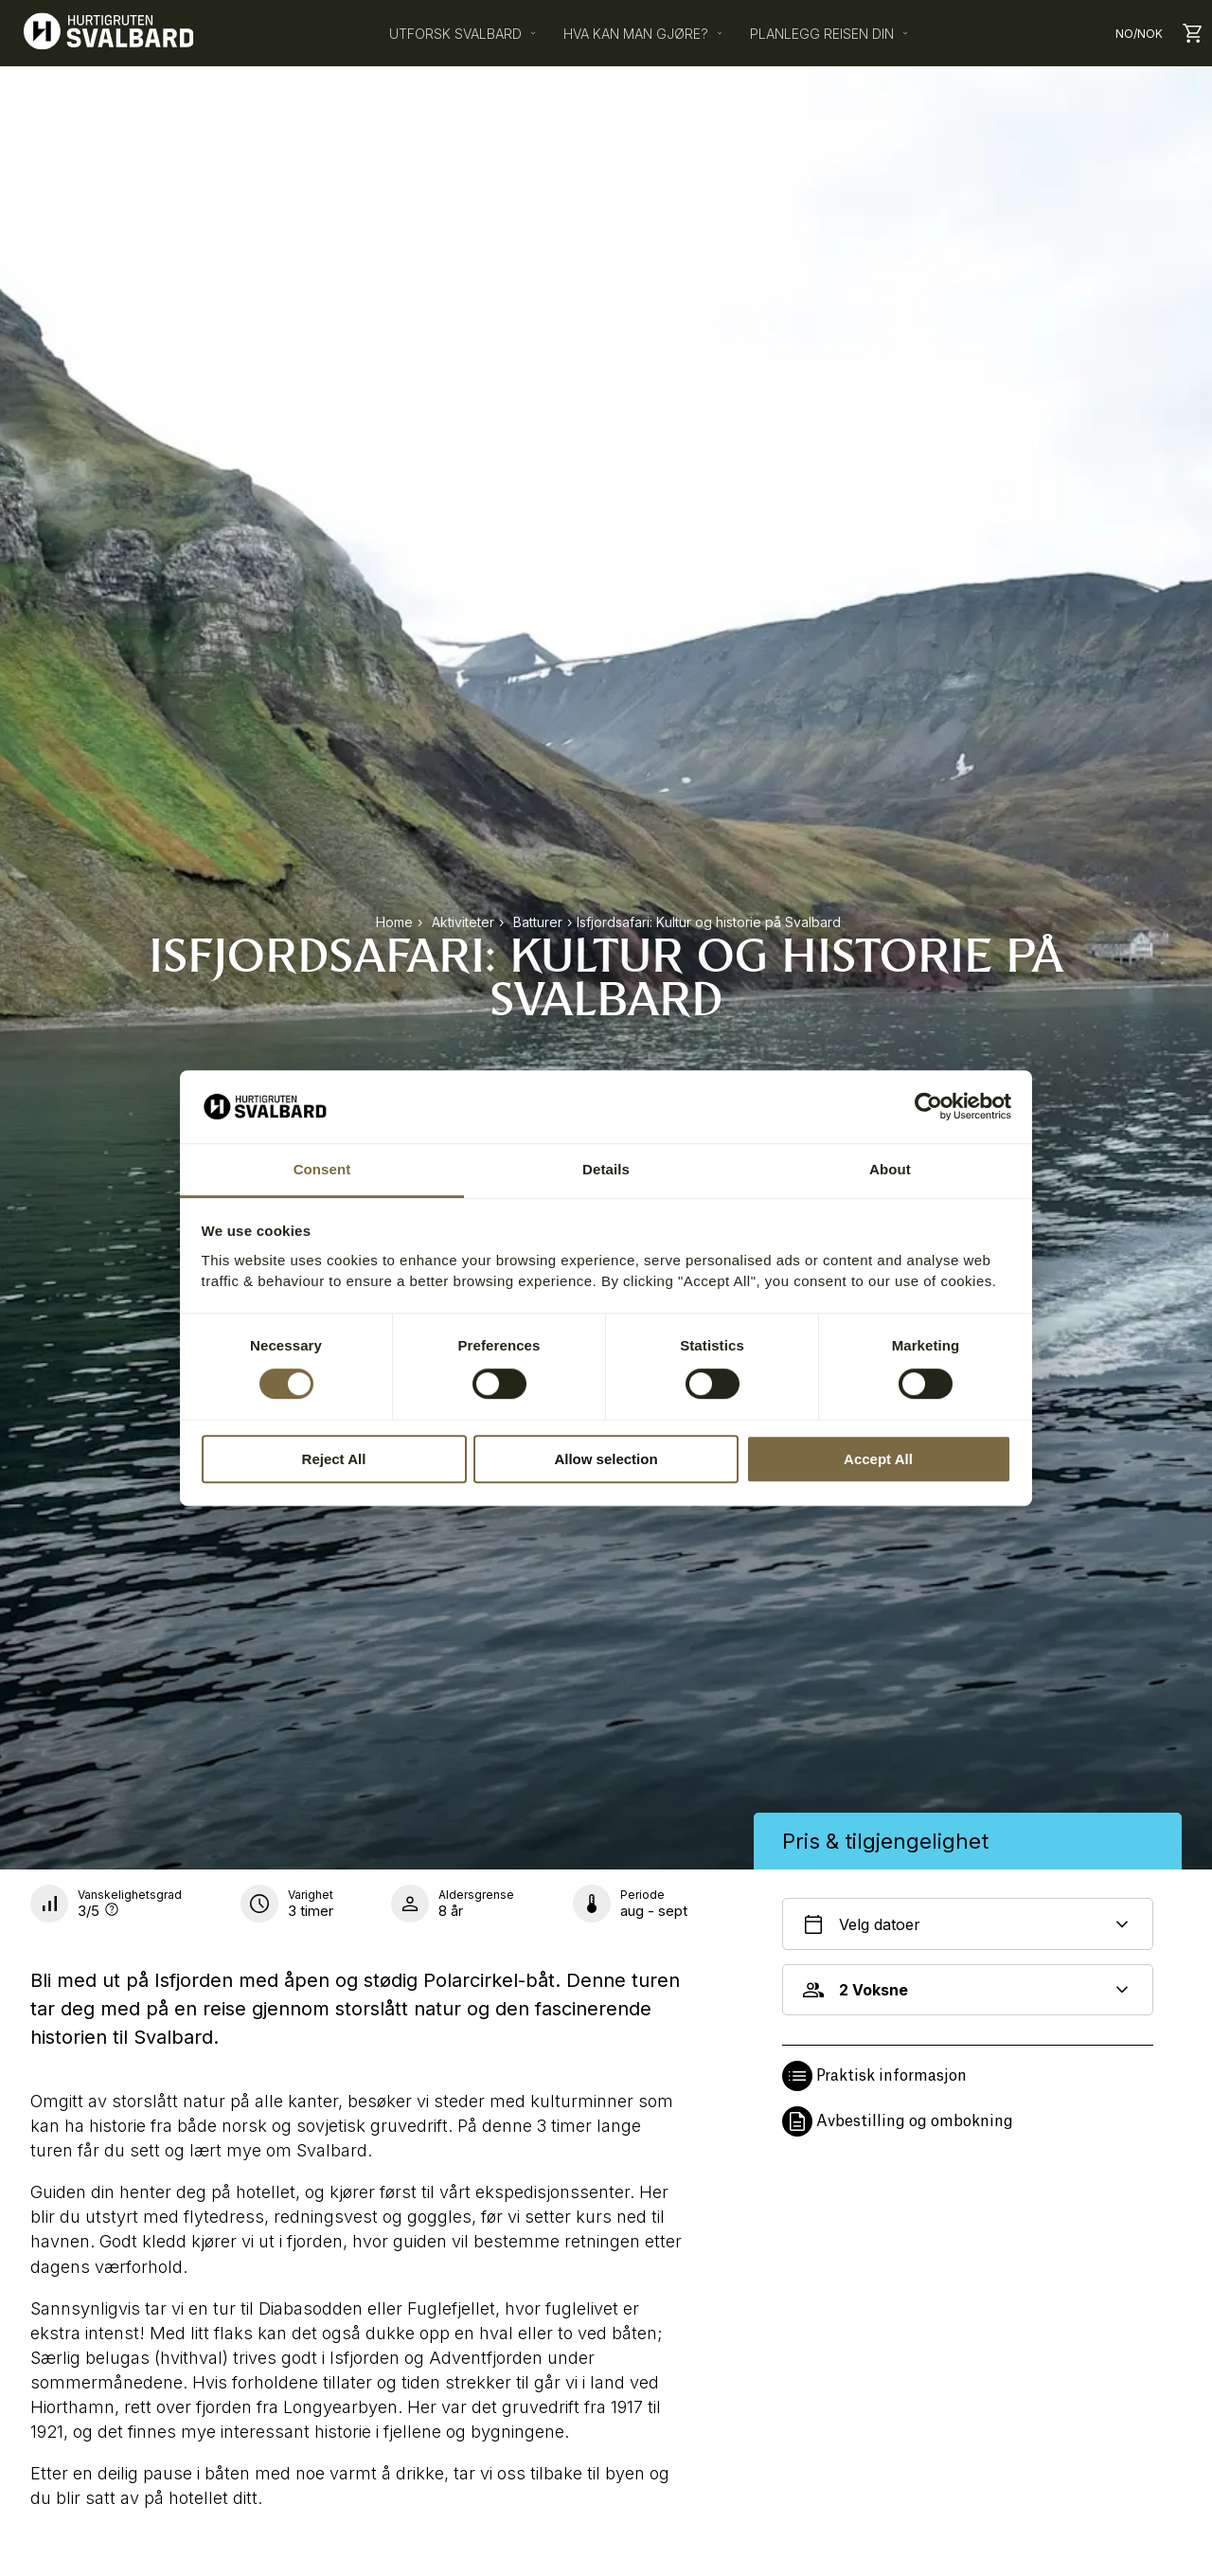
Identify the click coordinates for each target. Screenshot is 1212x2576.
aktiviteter (463, 922)
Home (394, 922)
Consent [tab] (322, 1169)
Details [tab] (606, 1169)
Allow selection (605, 1459)
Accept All (878, 1459)
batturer (537, 922)
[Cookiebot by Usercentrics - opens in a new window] (928, 1107)
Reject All (334, 1459)
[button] (967, 2076)
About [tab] (890, 1169)
